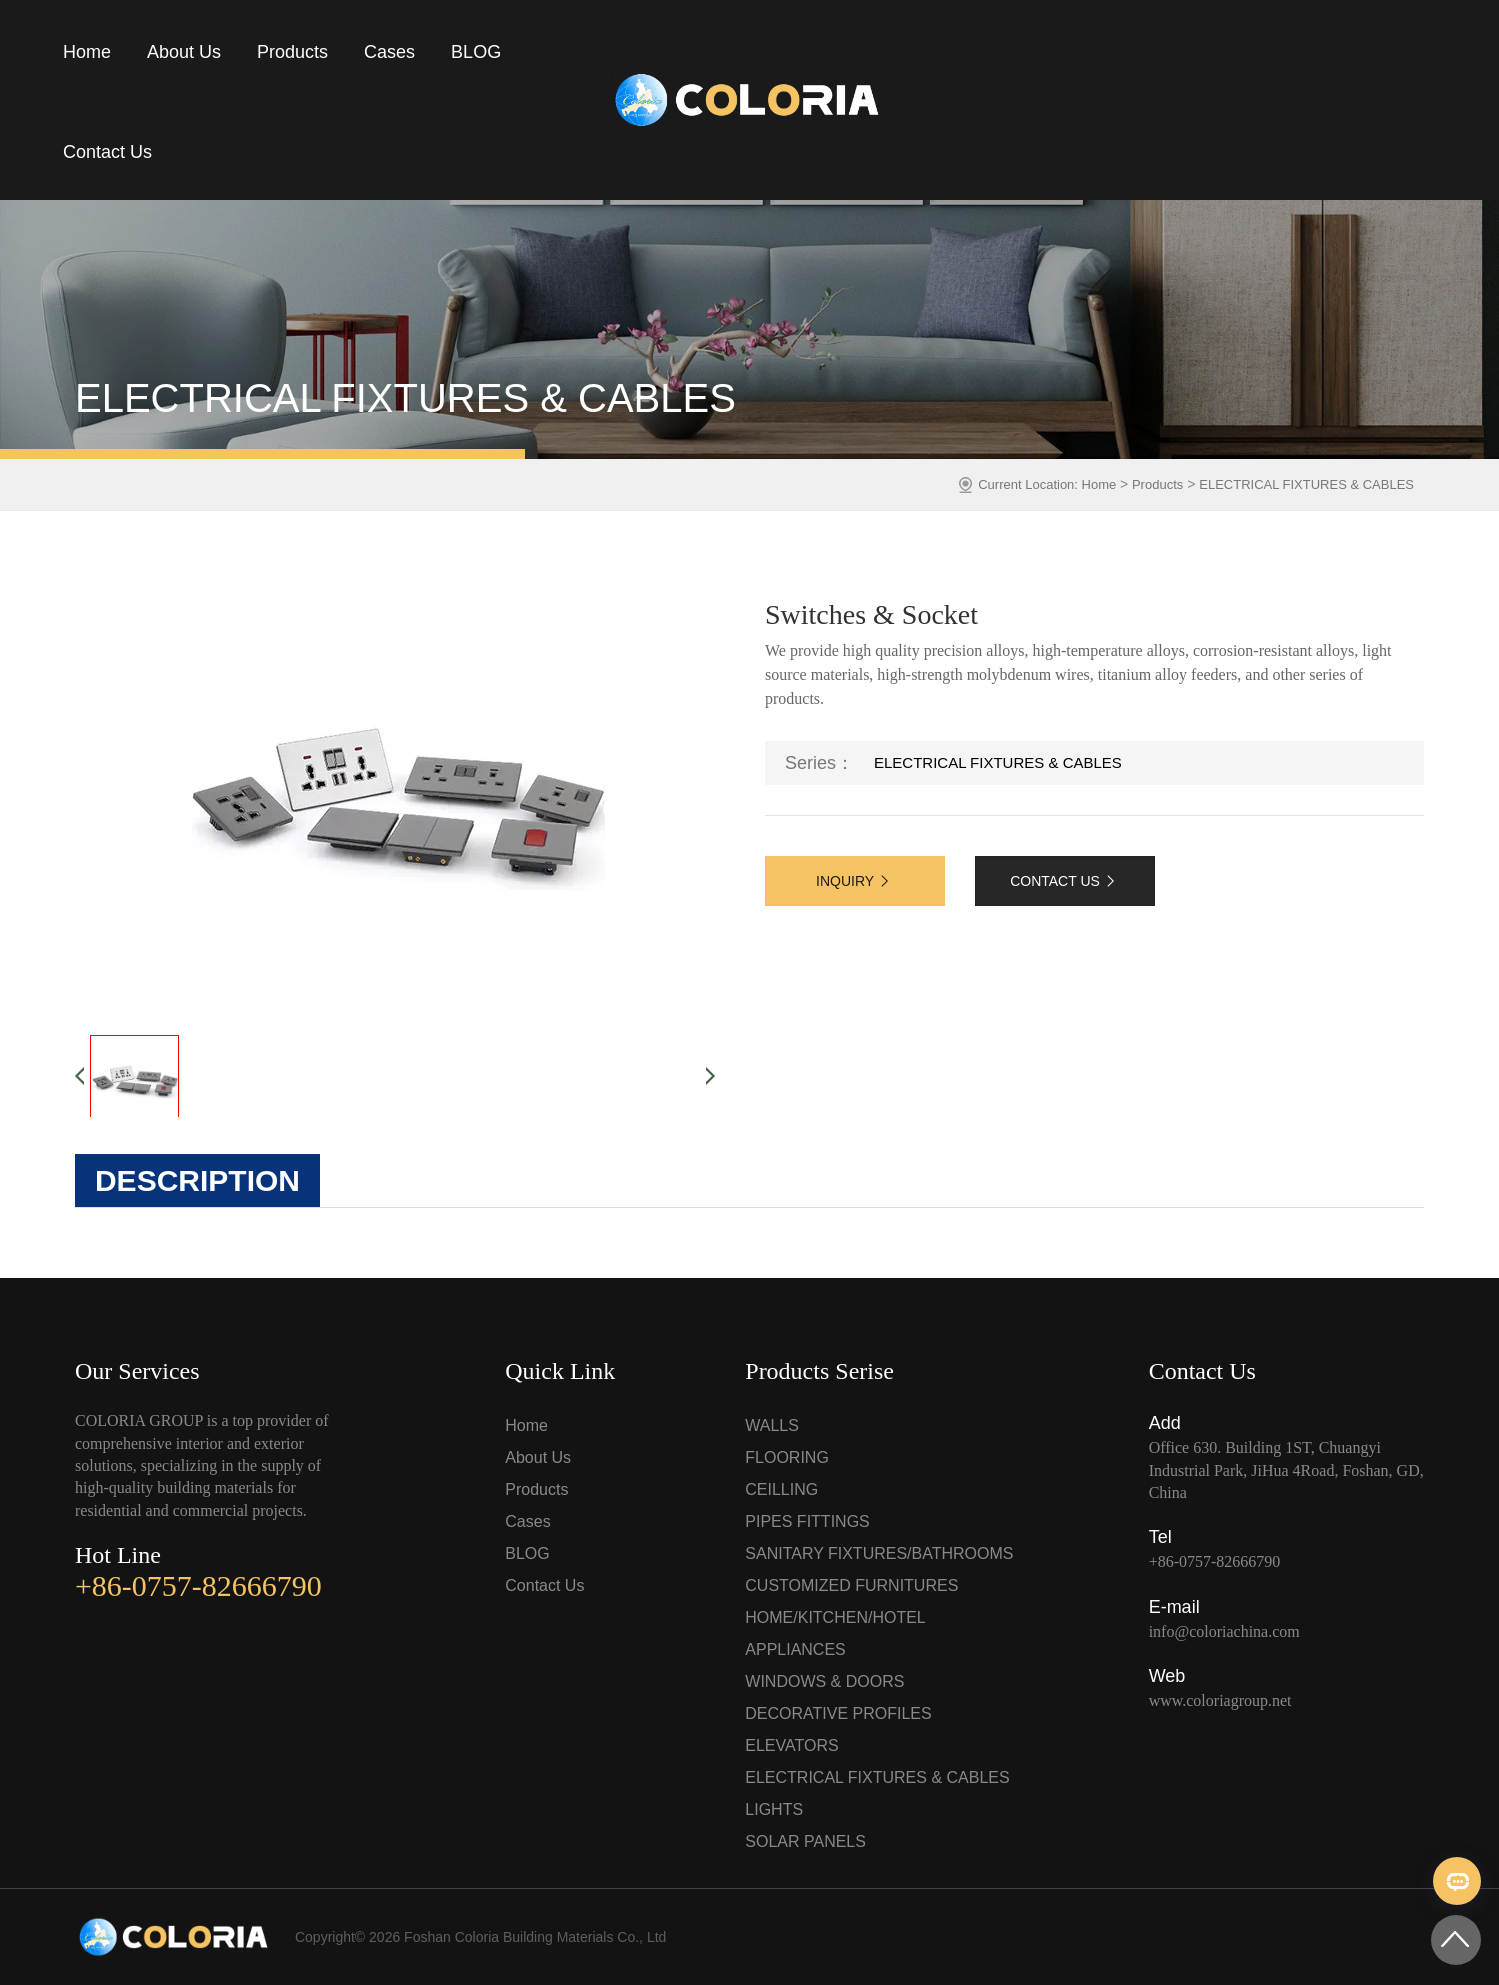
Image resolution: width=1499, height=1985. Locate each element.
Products (292, 52)
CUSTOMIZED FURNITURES (851, 1585)
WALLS (772, 1425)
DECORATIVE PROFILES (838, 1713)
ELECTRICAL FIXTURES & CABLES (1306, 484)
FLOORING (787, 1457)
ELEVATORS (791, 1745)
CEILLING (781, 1489)
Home (87, 52)
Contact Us (107, 152)
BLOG (476, 52)
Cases (389, 52)
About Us (184, 52)
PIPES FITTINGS (807, 1521)
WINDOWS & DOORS (824, 1681)
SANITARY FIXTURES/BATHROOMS (879, 1553)
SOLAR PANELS (805, 1841)
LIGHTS (774, 1809)
